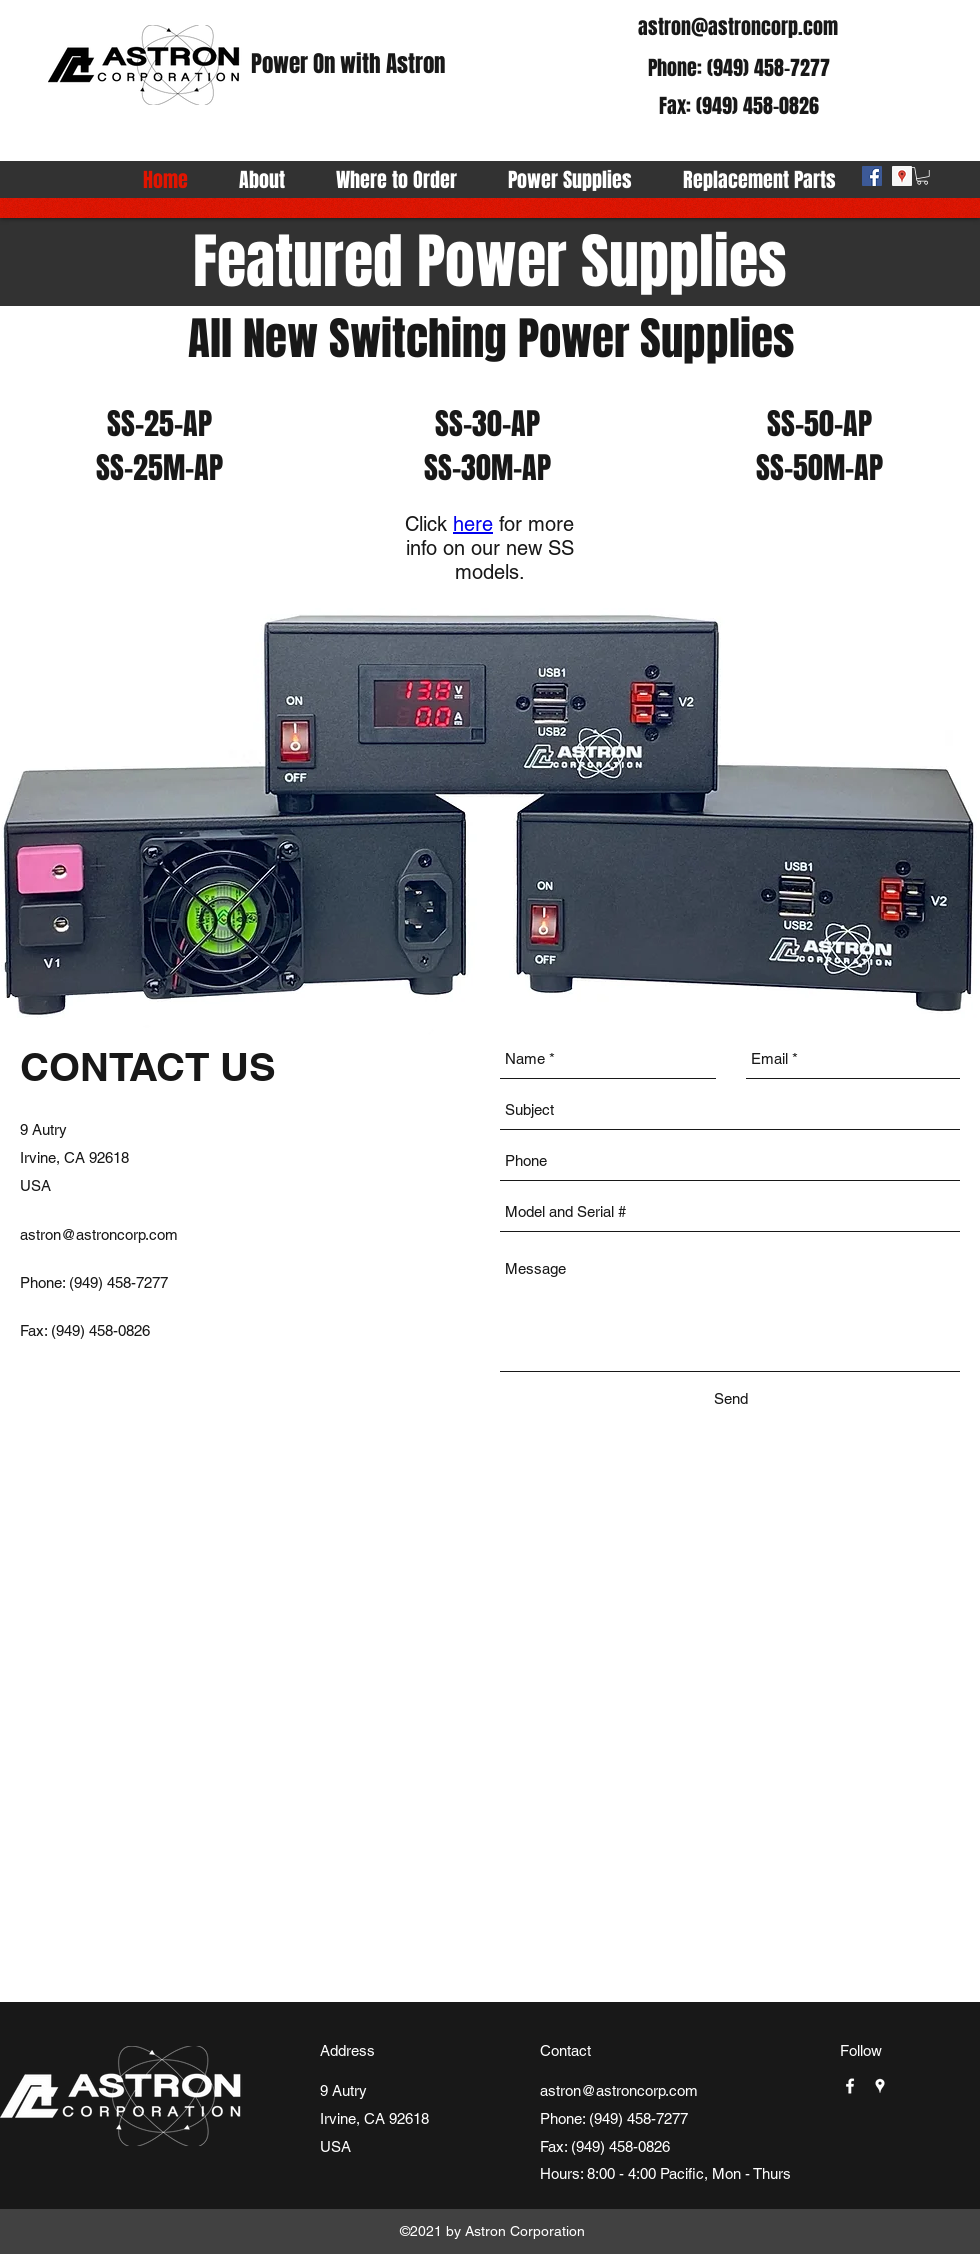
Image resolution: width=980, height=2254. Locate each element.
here (473, 524)
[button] (922, 176)
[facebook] (872, 176)
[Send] (731, 1399)
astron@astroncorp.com (738, 27)
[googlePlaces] (902, 176)
